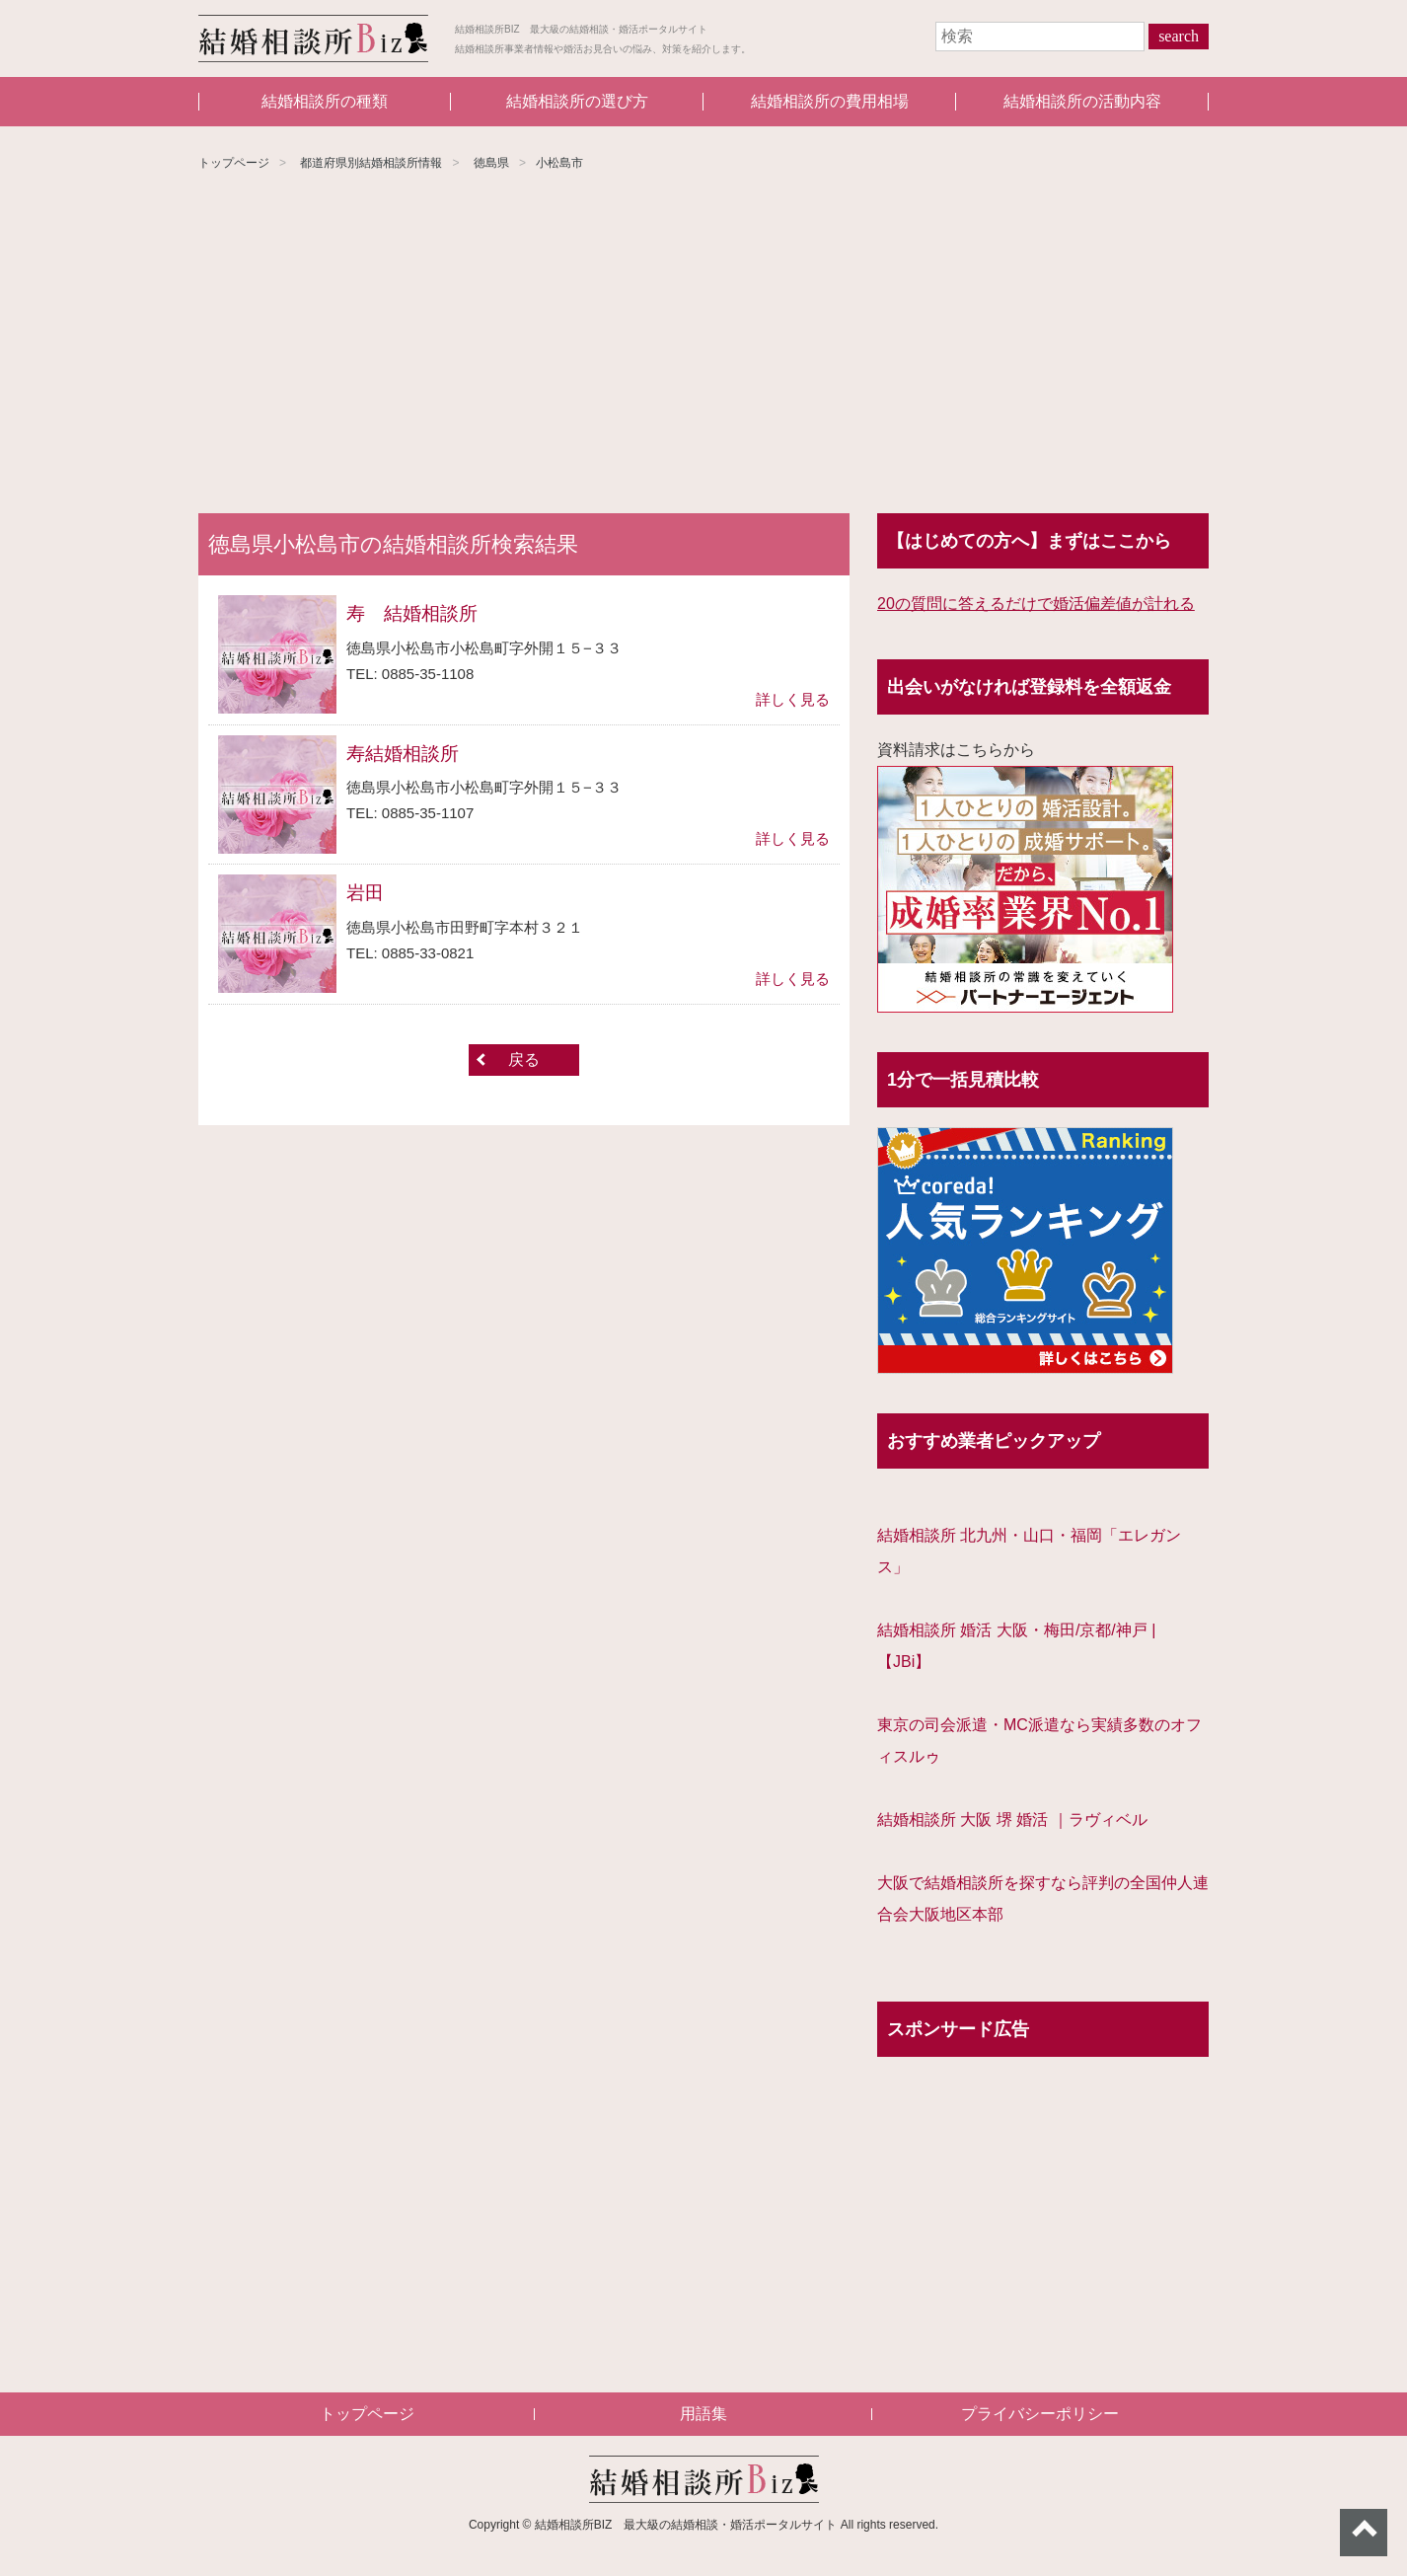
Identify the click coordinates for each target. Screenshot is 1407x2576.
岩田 (365, 892)
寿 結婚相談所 (412, 613)
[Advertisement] (703, 345)
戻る (524, 1059)
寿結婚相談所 (402, 753)
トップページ (233, 163)
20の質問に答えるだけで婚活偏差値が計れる (1036, 603)
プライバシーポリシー (1040, 2413)
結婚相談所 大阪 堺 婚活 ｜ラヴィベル (1012, 1819)
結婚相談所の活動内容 (1082, 101)
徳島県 (491, 163)
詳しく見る (793, 699)
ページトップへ (1363, 2532)
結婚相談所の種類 (324, 101)
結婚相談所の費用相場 (830, 101)
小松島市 (559, 163)
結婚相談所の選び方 (577, 101)
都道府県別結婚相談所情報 (371, 163)
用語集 (703, 2413)
